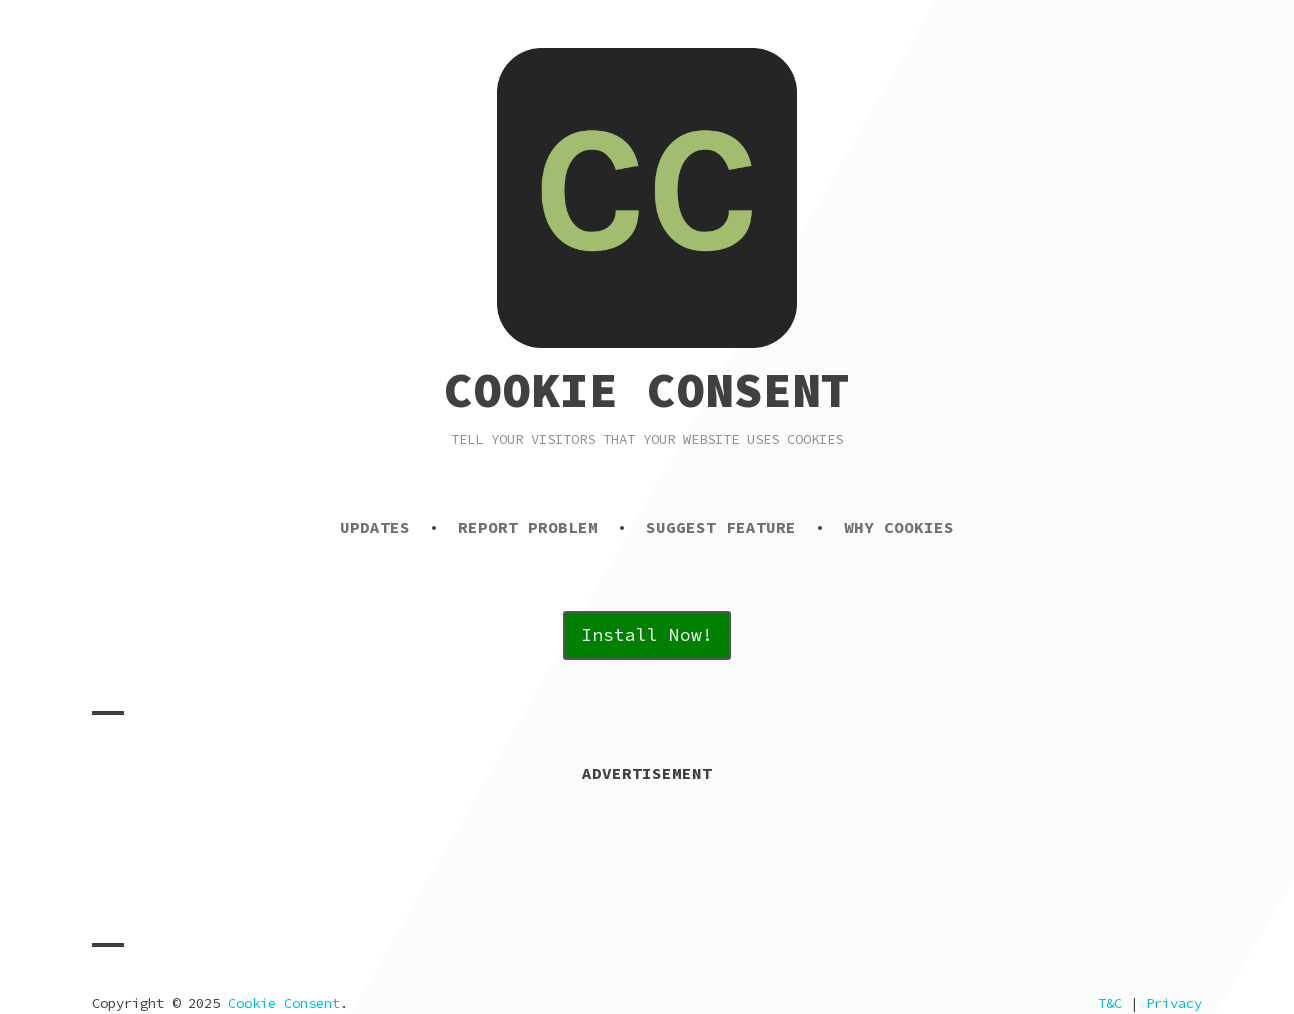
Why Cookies (899, 527)
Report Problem (528, 527)
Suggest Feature (721, 527)
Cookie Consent (647, 390)
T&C (1110, 1003)
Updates (375, 527)
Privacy (1174, 1003)
